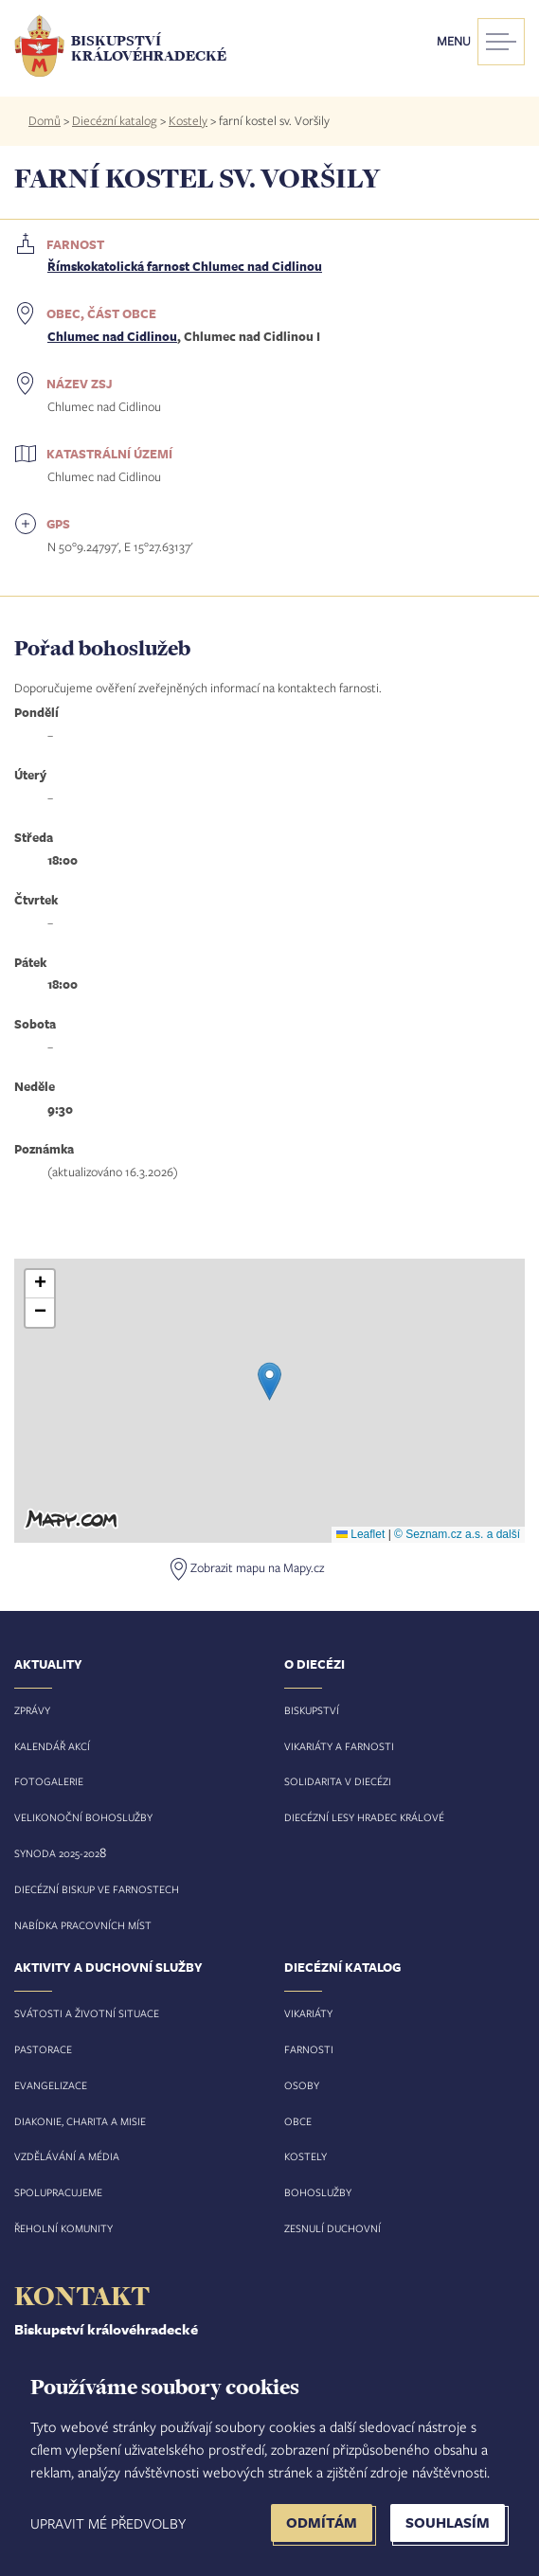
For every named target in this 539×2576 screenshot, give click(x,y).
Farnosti (308, 2049)
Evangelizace (50, 2085)
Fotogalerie (48, 1781)
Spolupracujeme (58, 2192)
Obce (298, 2121)
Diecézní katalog (114, 120)
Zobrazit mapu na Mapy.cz (257, 1567)
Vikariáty (308, 2013)
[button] (269, 1381)
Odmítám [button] (321, 2522)
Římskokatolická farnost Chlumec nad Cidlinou (184, 266)
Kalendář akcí (52, 1746)
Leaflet (360, 1534)
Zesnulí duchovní (332, 2228)
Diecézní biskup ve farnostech (96, 1889)
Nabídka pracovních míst (83, 1925)
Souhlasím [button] (447, 2522)
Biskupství (311, 1710)
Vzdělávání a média (66, 2156)
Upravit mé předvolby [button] (108, 2522)
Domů (44, 120)
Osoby (301, 2085)
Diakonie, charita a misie (80, 2121)
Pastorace (43, 2049)
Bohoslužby (317, 2192)
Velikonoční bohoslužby (83, 1817)
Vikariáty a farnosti (339, 1746)
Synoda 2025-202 (56, 1853)
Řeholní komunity (63, 2228)
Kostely (188, 120)
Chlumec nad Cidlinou (112, 336)
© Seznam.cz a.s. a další (457, 1534)
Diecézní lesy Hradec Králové (364, 1817)
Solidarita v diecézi (337, 1781)
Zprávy (32, 1710)
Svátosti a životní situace (86, 2013)
